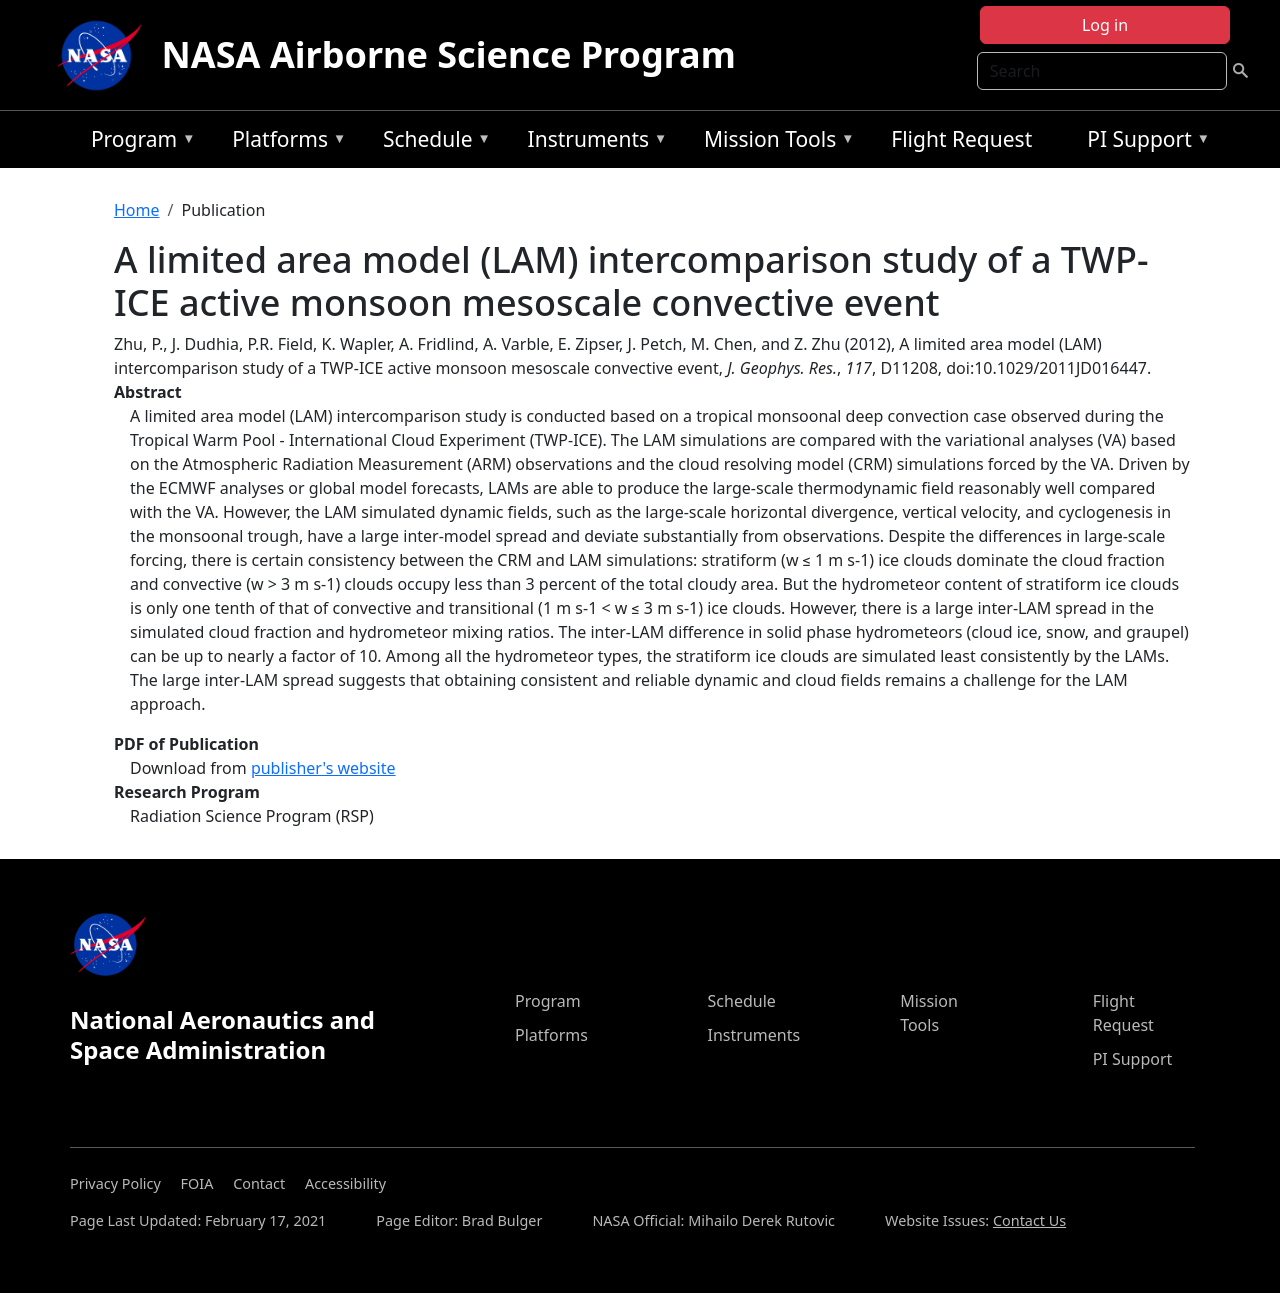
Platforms (284, 142)
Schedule (432, 142)
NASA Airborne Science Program (449, 54)
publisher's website (323, 768)
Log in (1105, 25)
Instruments (593, 142)
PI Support (1143, 142)
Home (137, 210)
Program (138, 142)
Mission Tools (774, 142)
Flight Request (961, 139)
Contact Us (1029, 1220)
